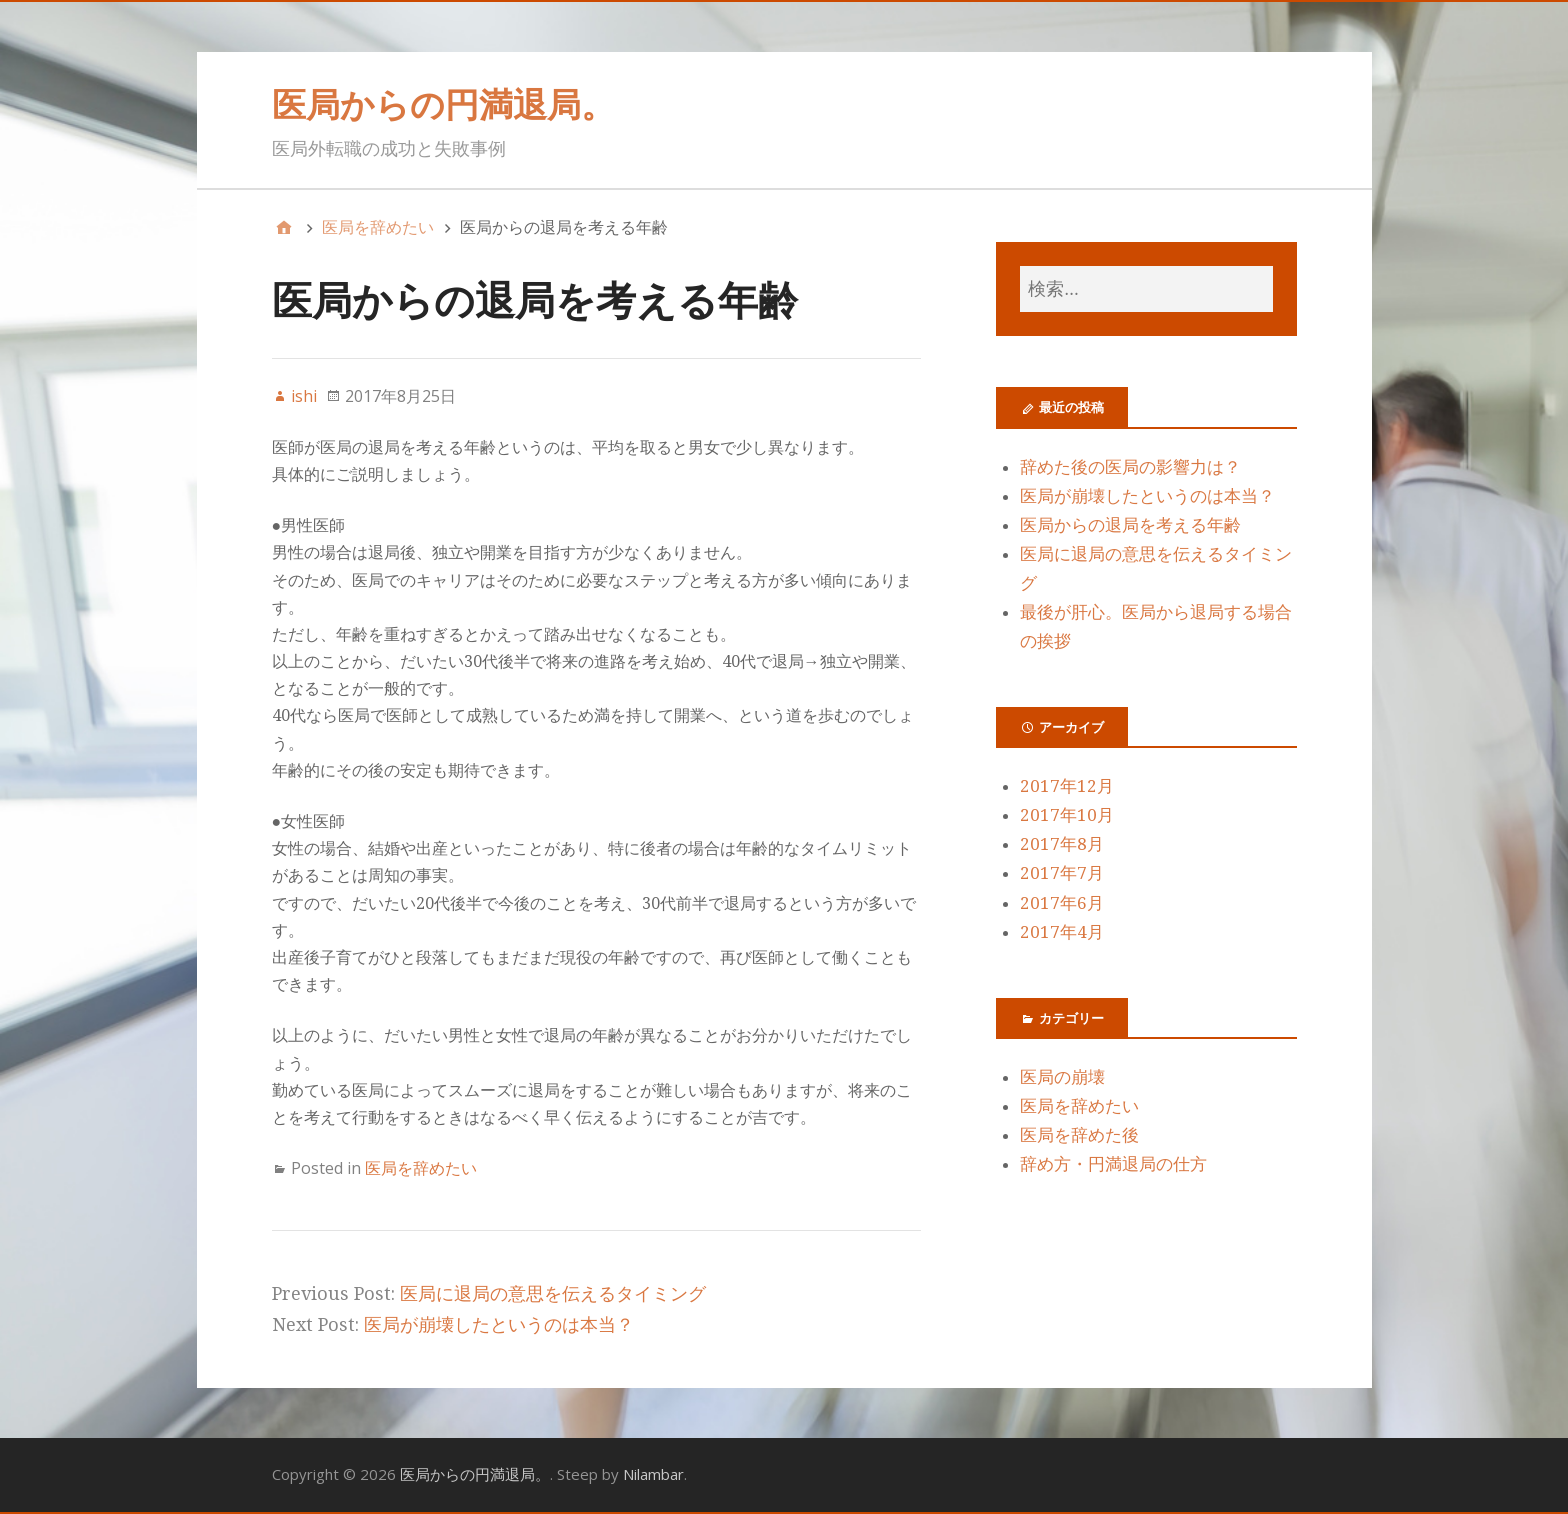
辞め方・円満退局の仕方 (1113, 1164)
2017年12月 (1067, 786)
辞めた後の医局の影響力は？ (1130, 467)
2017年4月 (1062, 932)
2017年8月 (1062, 844)
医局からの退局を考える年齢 (1130, 525)
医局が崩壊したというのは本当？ (499, 1324)
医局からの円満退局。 (443, 104)
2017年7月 (1062, 873)
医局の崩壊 (1062, 1077)
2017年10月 (1067, 815)
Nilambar (653, 1474)
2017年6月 (1062, 903)
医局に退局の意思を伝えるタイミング (553, 1293)
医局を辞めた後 (1079, 1135)
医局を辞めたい (421, 1168)
